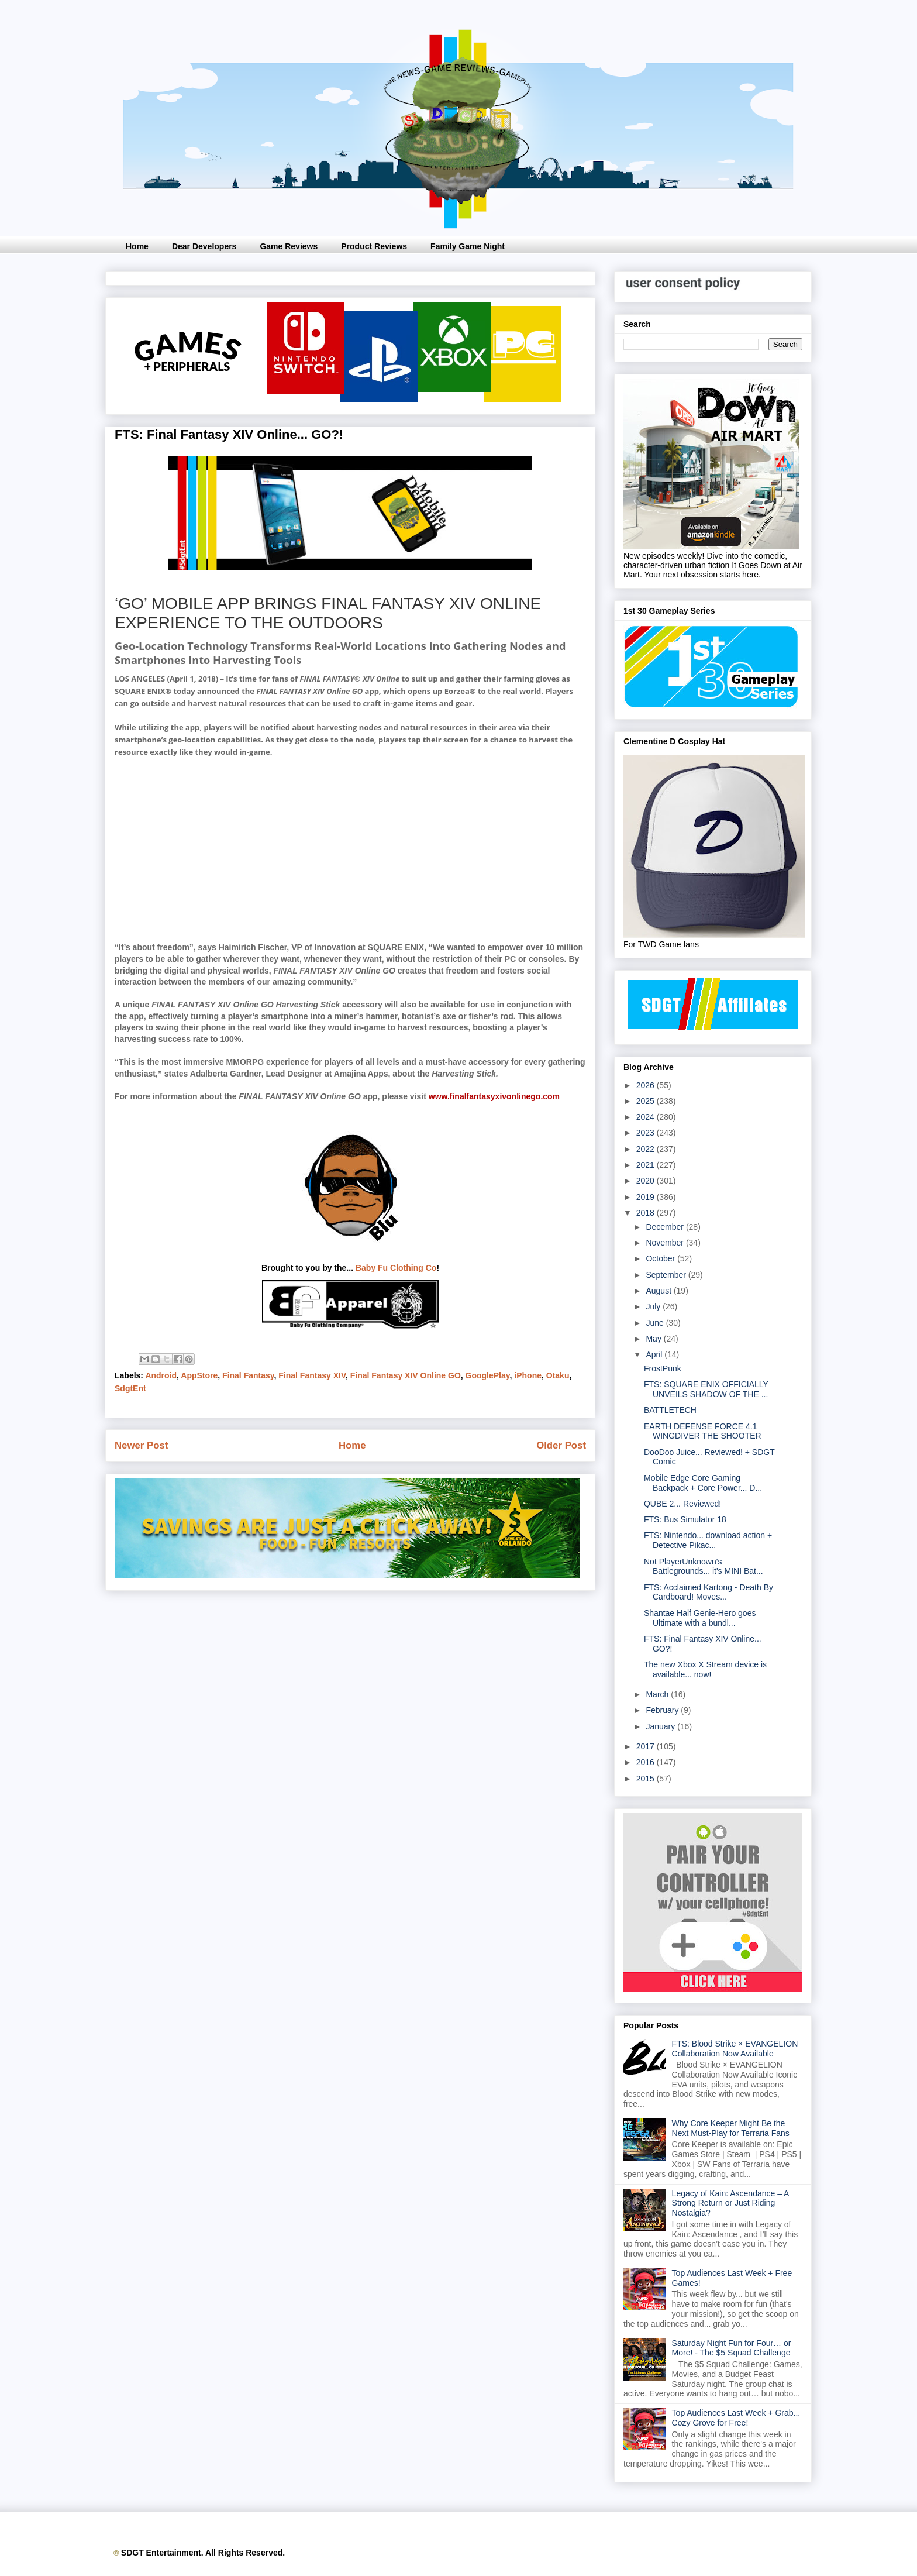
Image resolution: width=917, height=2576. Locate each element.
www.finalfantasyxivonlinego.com (494, 1096)
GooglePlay (488, 1375)
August (659, 1290)
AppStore (199, 1375)
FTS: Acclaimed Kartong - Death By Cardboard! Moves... (708, 1592)
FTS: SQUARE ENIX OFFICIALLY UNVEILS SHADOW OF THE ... (706, 1389)
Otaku (558, 1375)
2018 (646, 1213)
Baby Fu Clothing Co (396, 1267)
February (663, 1710)
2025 (646, 1101)
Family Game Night (467, 246)
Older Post (561, 1445)
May (654, 1338)
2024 (646, 1117)
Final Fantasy (248, 1375)
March (658, 1694)
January (661, 1726)
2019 (646, 1197)
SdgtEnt (130, 1388)
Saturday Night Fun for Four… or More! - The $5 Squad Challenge (731, 2348)
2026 (646, 1085)
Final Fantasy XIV (312, 1375)
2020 (646, 1180)
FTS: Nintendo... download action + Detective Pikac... (708, 1540)
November (665, 1242)
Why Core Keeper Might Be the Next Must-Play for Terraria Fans (731, 2128)
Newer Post (141, 1445)
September (667, 1275)
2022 (646, 1149)
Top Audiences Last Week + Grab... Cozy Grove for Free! (736, 2417)
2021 (646, 1165)
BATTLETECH (670, 1410)
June (656, 1322)
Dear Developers (204, 246)
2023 (646, 1132)
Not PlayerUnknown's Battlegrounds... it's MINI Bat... (703, 1566)
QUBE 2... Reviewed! (682, 1503)
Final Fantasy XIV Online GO (405, 1375)
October (661, 1258)
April (655, 1354)
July (654, 1306)
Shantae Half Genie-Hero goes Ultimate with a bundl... (700, 1618)
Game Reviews (289, 246)
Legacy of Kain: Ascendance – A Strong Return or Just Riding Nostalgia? (730, 2203)
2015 (646, 1778)
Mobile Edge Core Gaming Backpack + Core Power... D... (703, 1482)
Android (161, 1375)
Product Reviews (374, 246)
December (665, 1227)
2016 (646, 1762)
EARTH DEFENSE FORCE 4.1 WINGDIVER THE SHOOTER (702, 1431)
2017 (646, 1746)
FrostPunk (662, 1368)
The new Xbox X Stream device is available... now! (705, 1669)
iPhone (528, 1375)
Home (137, 246)
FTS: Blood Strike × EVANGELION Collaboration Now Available (735, 2048)
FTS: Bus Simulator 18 (685, 1519)
